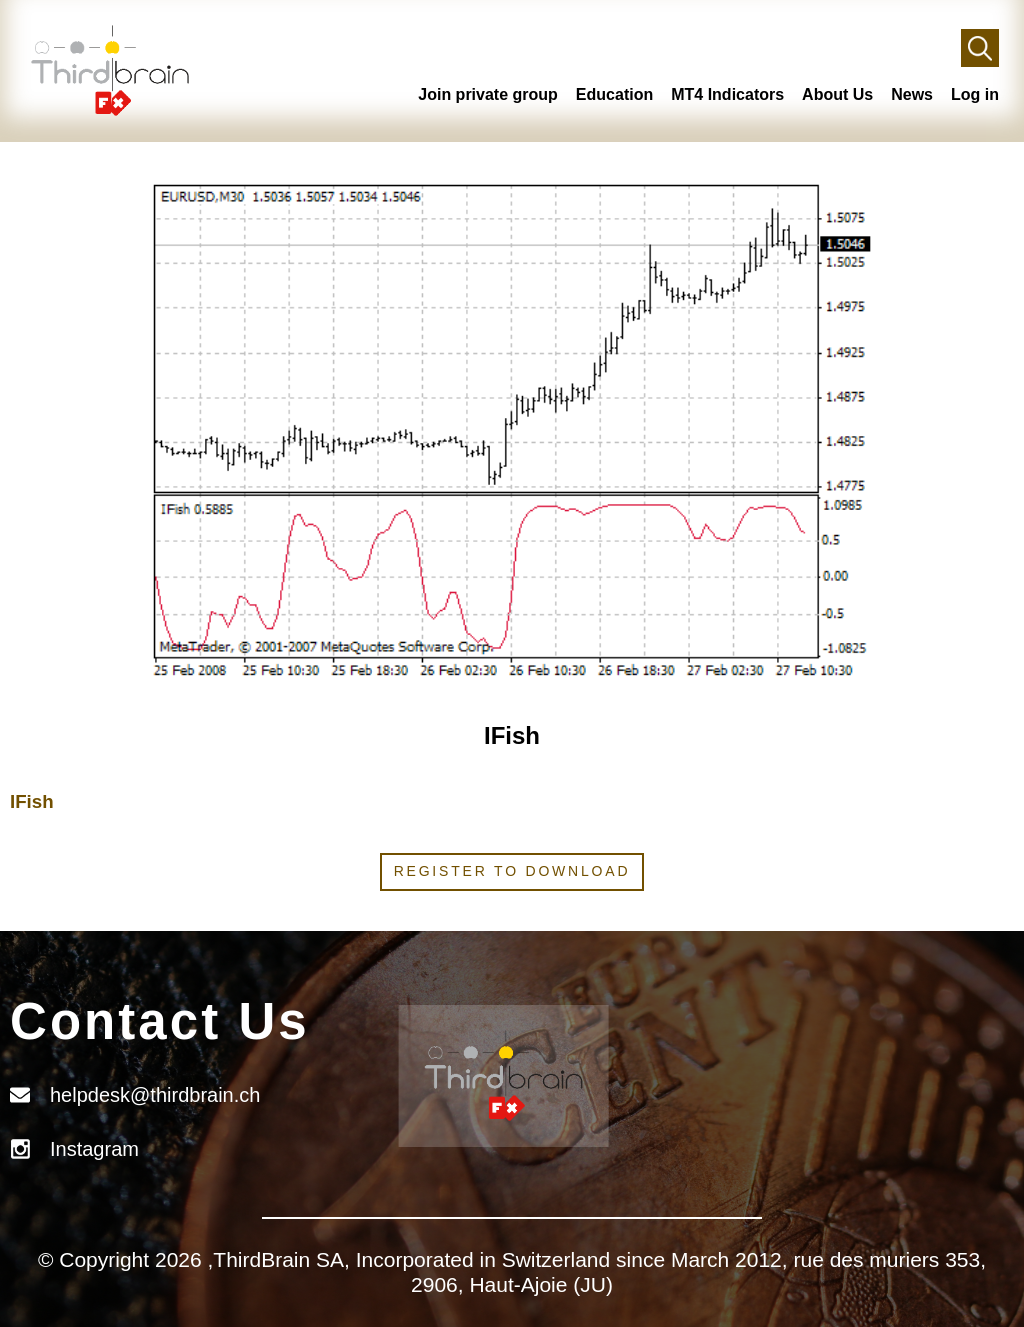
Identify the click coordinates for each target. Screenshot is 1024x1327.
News (912, 94)
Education (614, 94)
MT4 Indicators (727, 94)
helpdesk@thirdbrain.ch (155, 1095)
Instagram (94, 1149)
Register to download (512, 871)
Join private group (488, 94)
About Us (837, 94)
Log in (975, 94)
